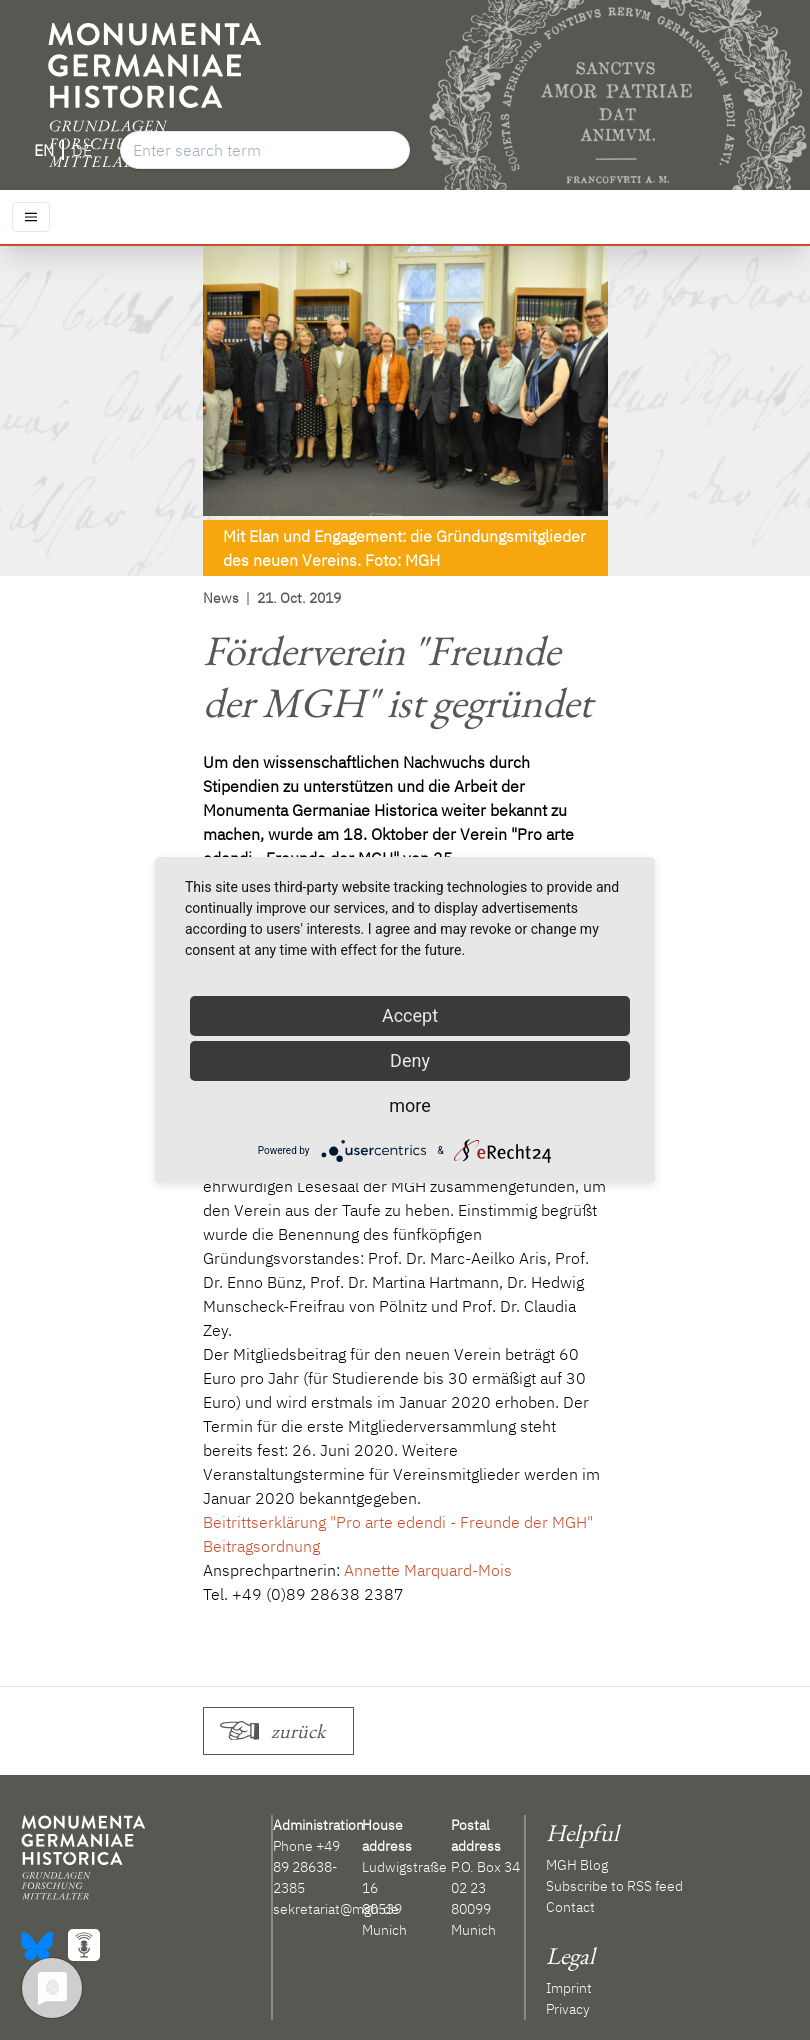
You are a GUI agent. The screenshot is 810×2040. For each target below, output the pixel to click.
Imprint (569, 1988)
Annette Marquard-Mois (428, 1570)
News (221, 598)
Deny (410, 1060)
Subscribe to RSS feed (614, 1886)
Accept (410, 1015)
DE (82, 150)
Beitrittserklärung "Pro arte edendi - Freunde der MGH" (398, 1522)
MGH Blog (577, 1865)
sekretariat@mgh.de (336, 1909)
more (410, 1105)
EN (44, 150)
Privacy (568, 2009)
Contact (570, 1907)
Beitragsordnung (261, 1546)
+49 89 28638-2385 (306, 1867)
